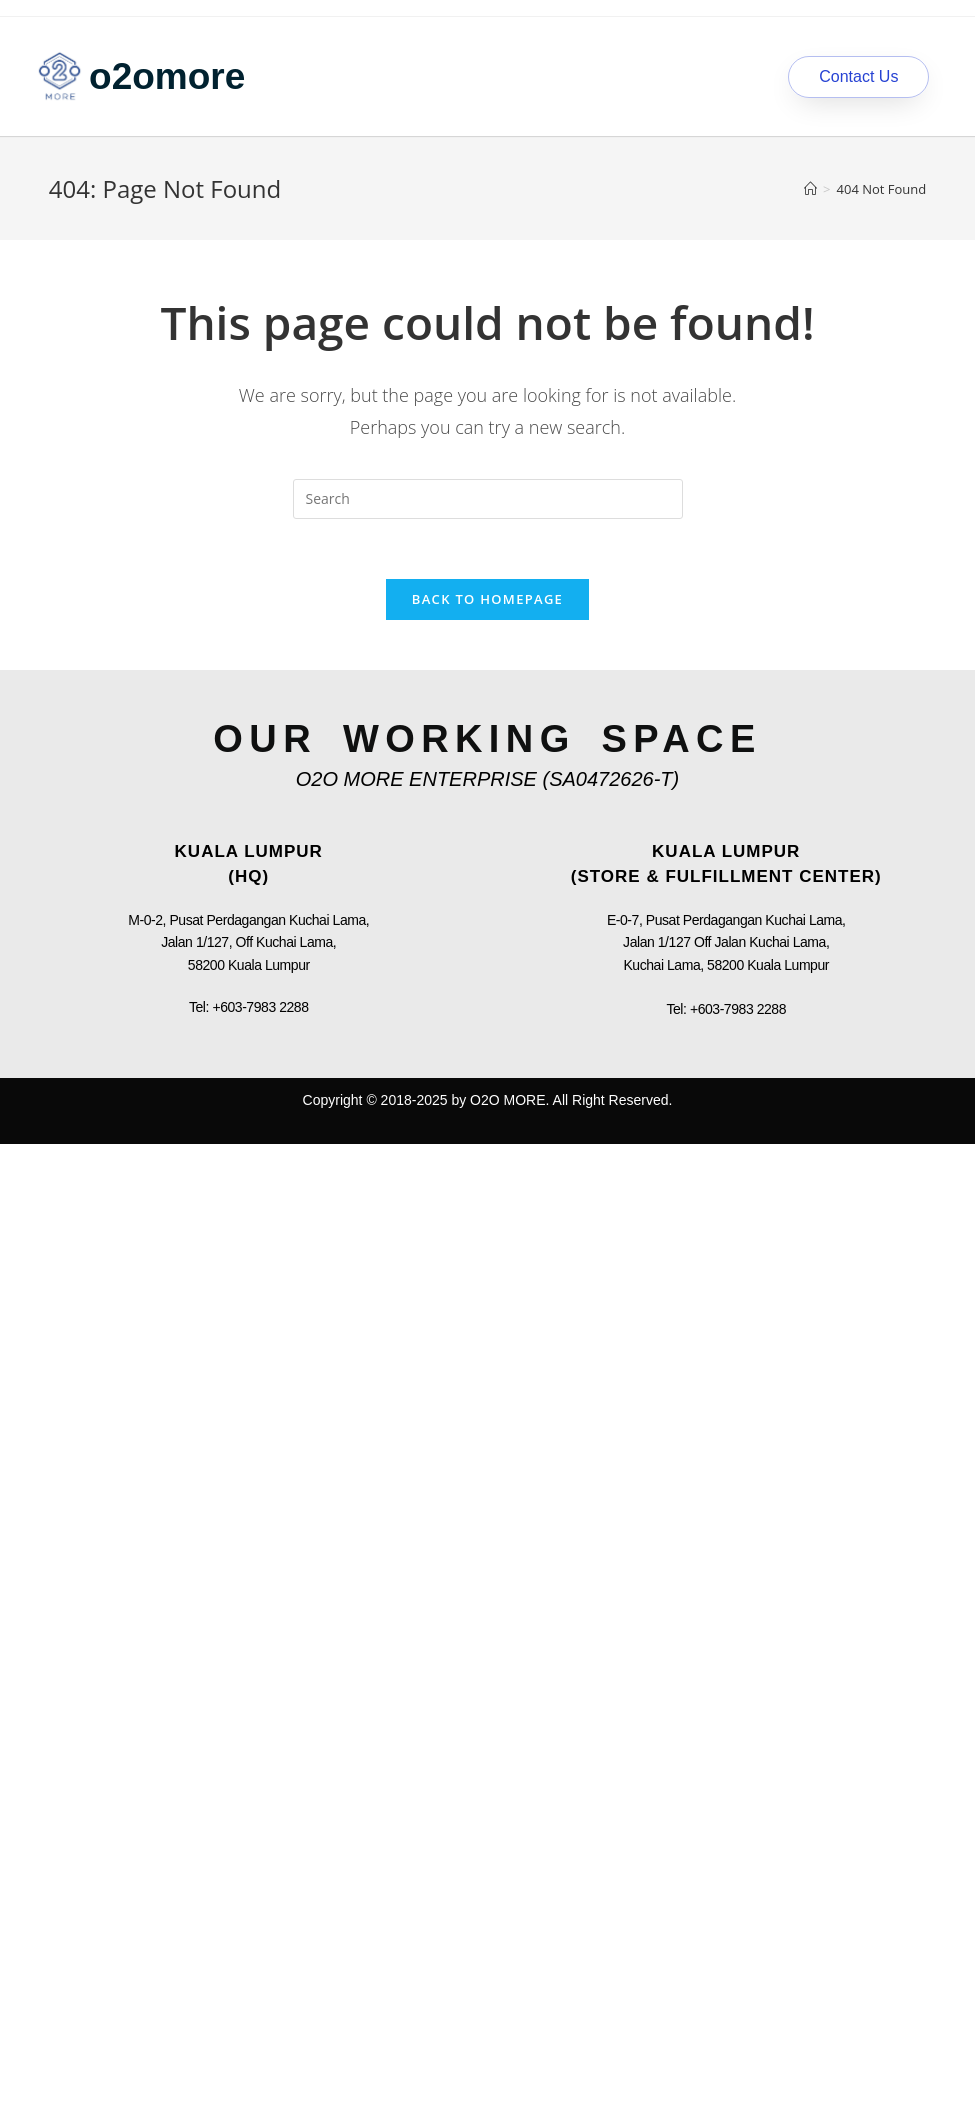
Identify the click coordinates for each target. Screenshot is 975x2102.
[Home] (810, 189)
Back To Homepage (487, 599)
